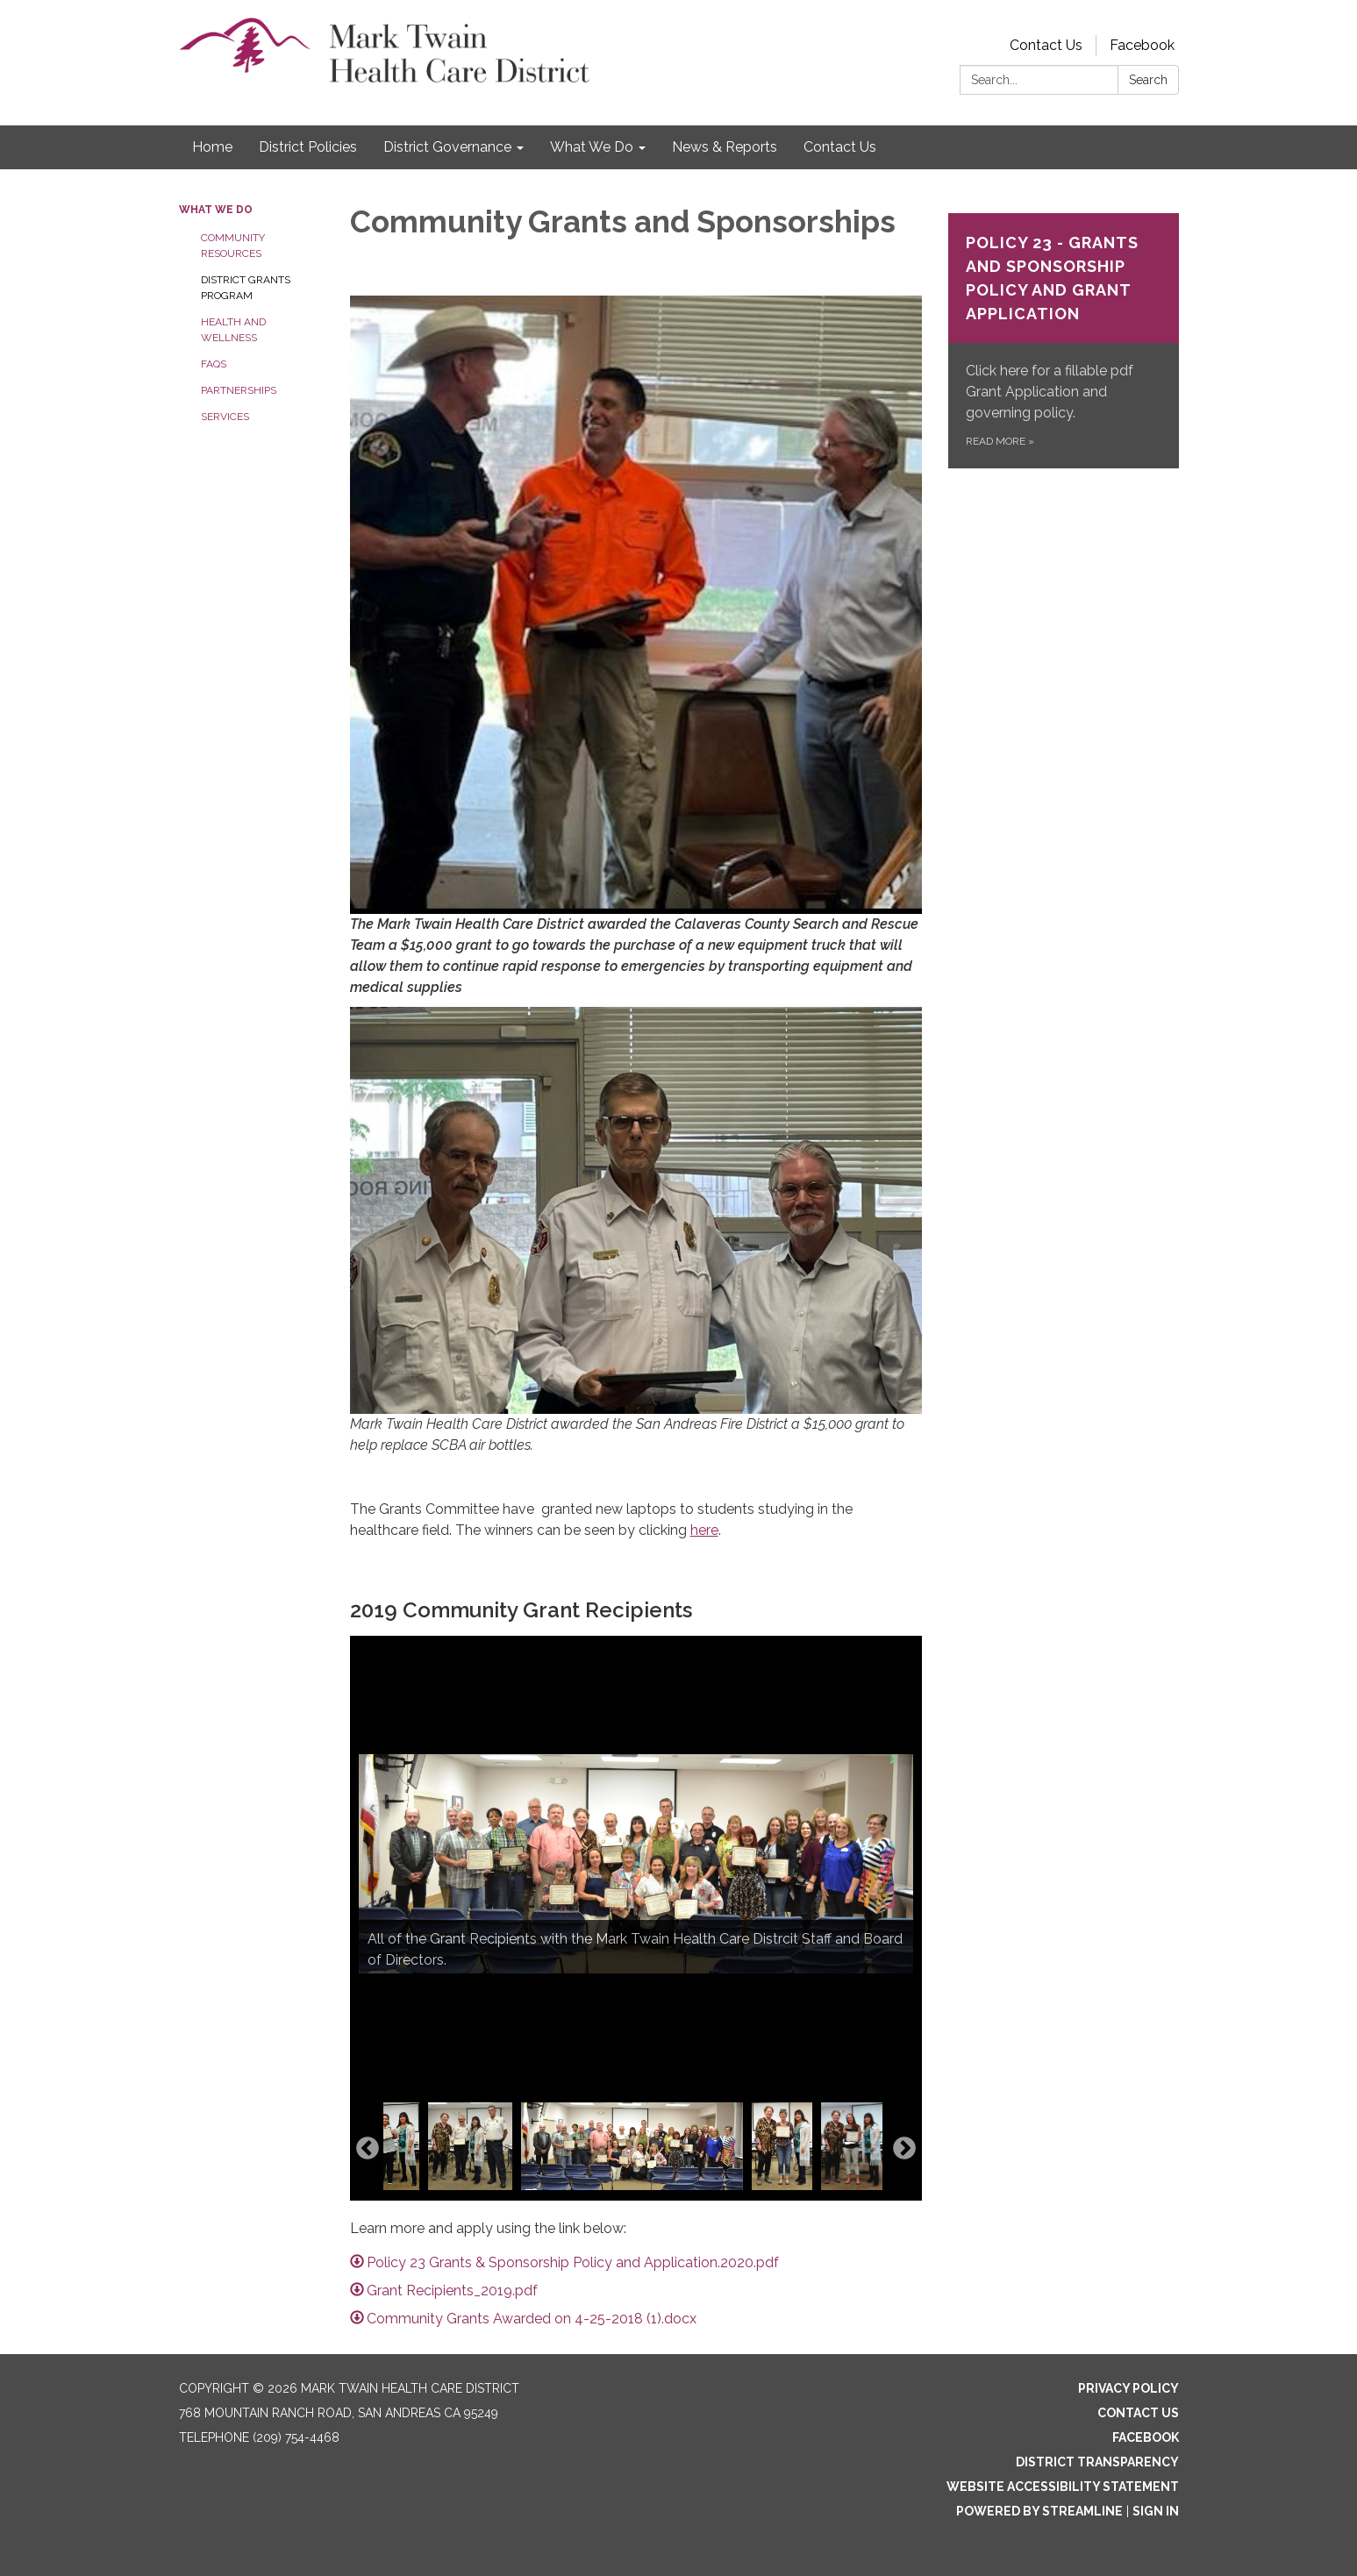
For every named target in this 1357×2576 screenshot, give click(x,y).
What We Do (216, 209)
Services (225, 416)
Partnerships (238, 390)
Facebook (1142, 45)
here (704, 1530)
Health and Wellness (233, 330)
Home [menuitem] (212, 147)
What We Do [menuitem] (591, 147)
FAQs (213, 364)
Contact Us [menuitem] (839, 147)
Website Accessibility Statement (1062, 2487)
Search (1148, 80)
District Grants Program (245, 288)
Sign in (1155, 2511)
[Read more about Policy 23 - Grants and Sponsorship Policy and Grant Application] (1063, 340)
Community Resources (233, 246)
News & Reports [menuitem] (724, 147)
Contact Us (1046, 45)
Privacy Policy (1128, 2388)
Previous (367, 2149)
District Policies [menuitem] (308, 147)
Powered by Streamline (1039, 2511)
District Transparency (1097, 2462)
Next (904, 2149)
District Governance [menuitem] (447, 147)
